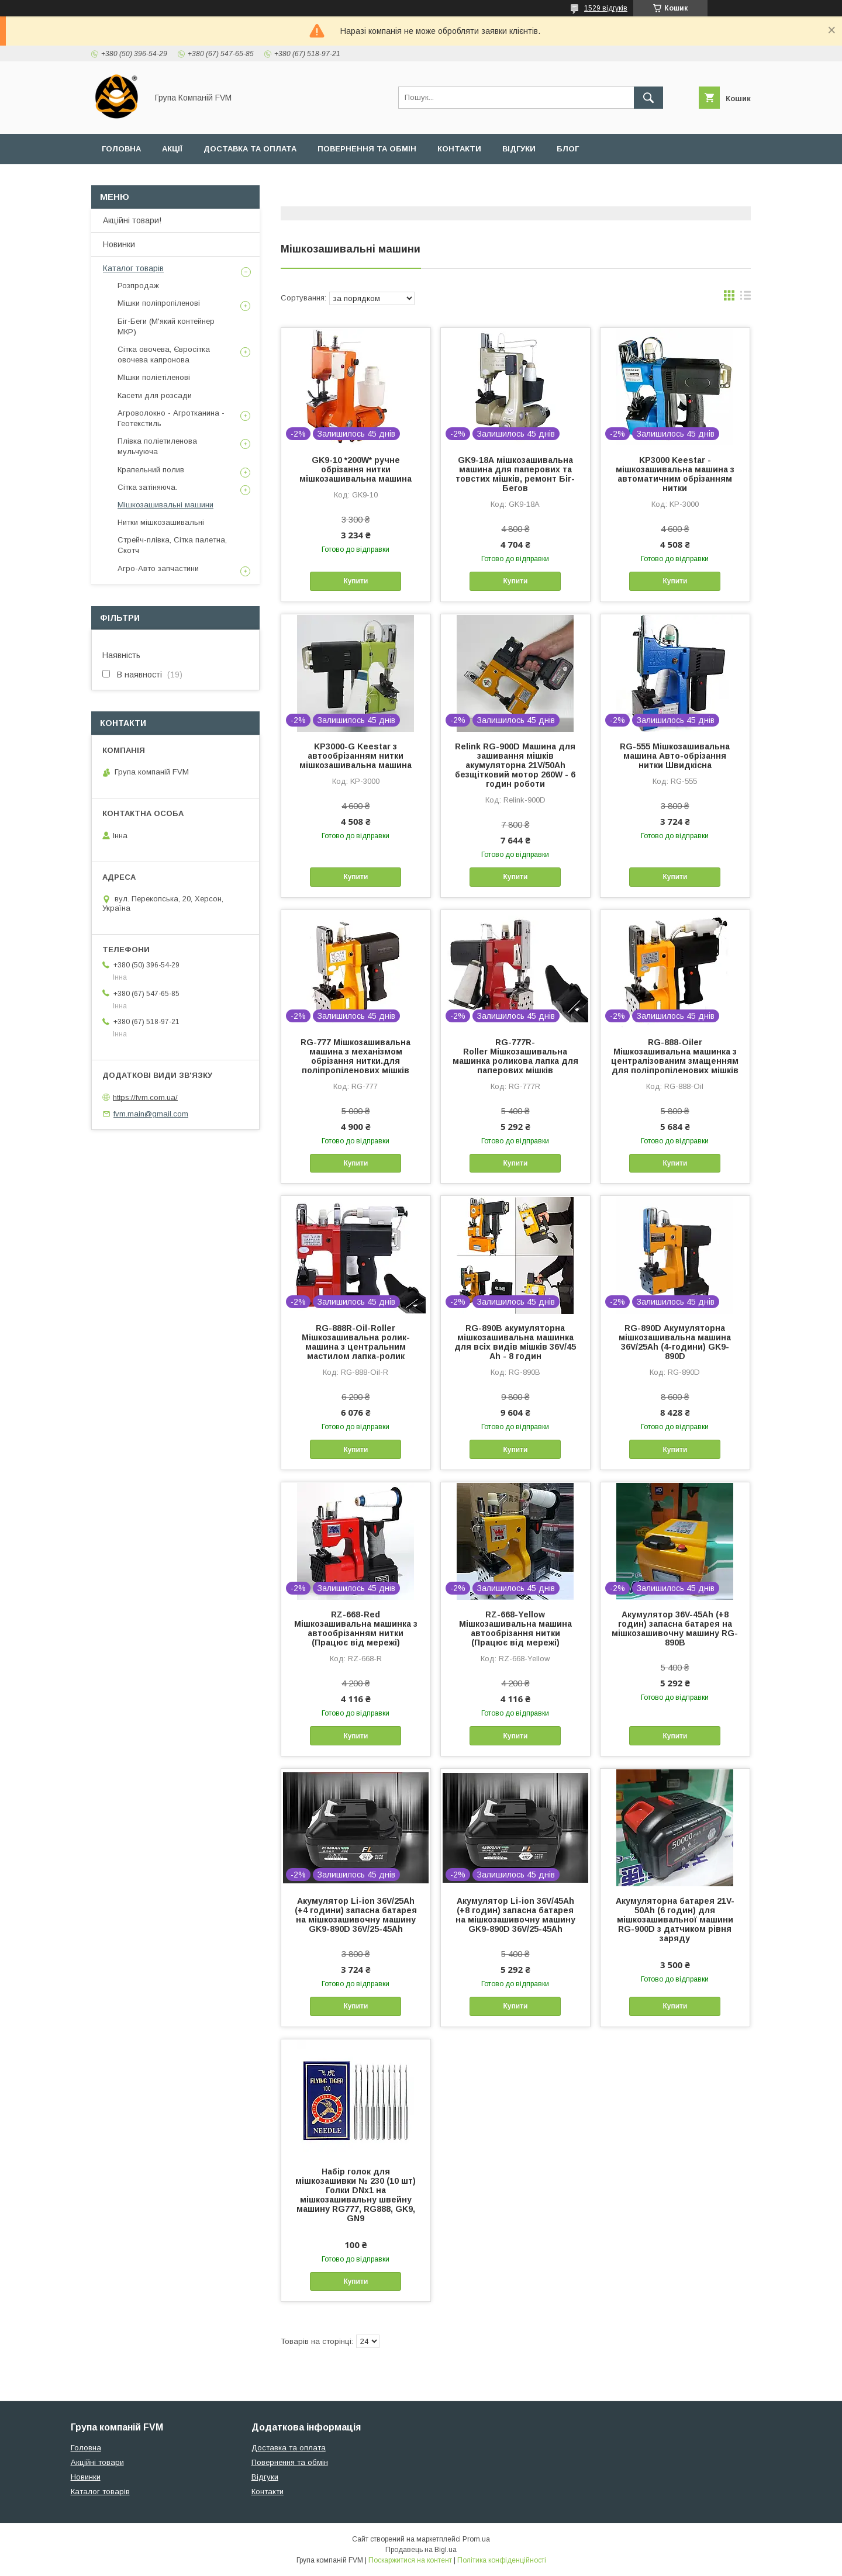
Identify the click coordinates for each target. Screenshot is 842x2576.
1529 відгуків (605, 8)
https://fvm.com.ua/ (145, 1096)
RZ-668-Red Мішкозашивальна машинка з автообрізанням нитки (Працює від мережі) (355, 1628)
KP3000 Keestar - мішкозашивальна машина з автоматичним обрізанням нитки (675, 474)
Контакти (459, 148)
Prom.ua (476, 2539)
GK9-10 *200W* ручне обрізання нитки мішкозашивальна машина (355, 469)
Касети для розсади (155, 395)
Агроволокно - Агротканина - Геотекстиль (171, 418)
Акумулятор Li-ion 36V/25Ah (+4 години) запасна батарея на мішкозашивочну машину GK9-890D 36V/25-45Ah (356, 1915)
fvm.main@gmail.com (150, 1113)
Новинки (119, 244)
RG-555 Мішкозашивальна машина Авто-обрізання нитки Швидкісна (675, 756)
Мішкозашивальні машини (165, 504)
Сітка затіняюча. (147, 487)
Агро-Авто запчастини (158, 568)
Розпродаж (138, 285)
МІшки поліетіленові (154, 377)
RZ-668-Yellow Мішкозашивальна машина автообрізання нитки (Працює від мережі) (515, 1628)
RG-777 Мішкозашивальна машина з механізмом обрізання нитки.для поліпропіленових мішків (355, 1056)
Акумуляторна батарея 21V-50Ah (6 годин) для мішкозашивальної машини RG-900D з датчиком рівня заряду (675, 1919)
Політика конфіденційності (501, 2560)
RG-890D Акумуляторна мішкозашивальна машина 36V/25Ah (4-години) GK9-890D (675, 1342)
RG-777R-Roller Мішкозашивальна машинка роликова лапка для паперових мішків (515, 1056)
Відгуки (519, 148)
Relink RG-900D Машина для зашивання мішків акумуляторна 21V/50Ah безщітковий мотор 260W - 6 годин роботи (515, 765)
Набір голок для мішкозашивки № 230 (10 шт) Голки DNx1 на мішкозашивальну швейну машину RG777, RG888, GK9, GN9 (355, 2195)
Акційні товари (97, 2462)
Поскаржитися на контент (410, 2560)
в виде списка (745, 298)
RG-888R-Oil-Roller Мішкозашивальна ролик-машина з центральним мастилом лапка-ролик (356, 1342)
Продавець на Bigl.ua (421, 2550)
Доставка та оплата (249, 148)
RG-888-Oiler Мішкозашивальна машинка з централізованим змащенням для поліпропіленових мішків (675, 1056)
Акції (172, 148)
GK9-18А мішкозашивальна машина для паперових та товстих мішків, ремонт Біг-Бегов (515, 474)
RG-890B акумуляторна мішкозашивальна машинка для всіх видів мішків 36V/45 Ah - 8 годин (515, 1342)
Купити (355, 581)
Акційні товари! (132, 220)
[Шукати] (648, 98)
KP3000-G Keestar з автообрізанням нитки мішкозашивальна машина (355, 756)
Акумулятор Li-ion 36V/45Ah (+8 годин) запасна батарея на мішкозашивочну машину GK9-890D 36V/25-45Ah (515, 1915)
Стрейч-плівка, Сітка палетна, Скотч (172, 545)
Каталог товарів (133, 268)
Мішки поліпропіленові (159, 303)
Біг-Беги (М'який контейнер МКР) (166, 326)
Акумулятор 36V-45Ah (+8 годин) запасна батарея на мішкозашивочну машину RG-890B (675, 1628)
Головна (121, 148)
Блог (568, 148)
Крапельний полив (151, 469)
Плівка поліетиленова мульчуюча (157, 446)
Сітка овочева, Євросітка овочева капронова (164, 354)
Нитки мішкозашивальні (161, 522)
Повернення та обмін (367, 148)
